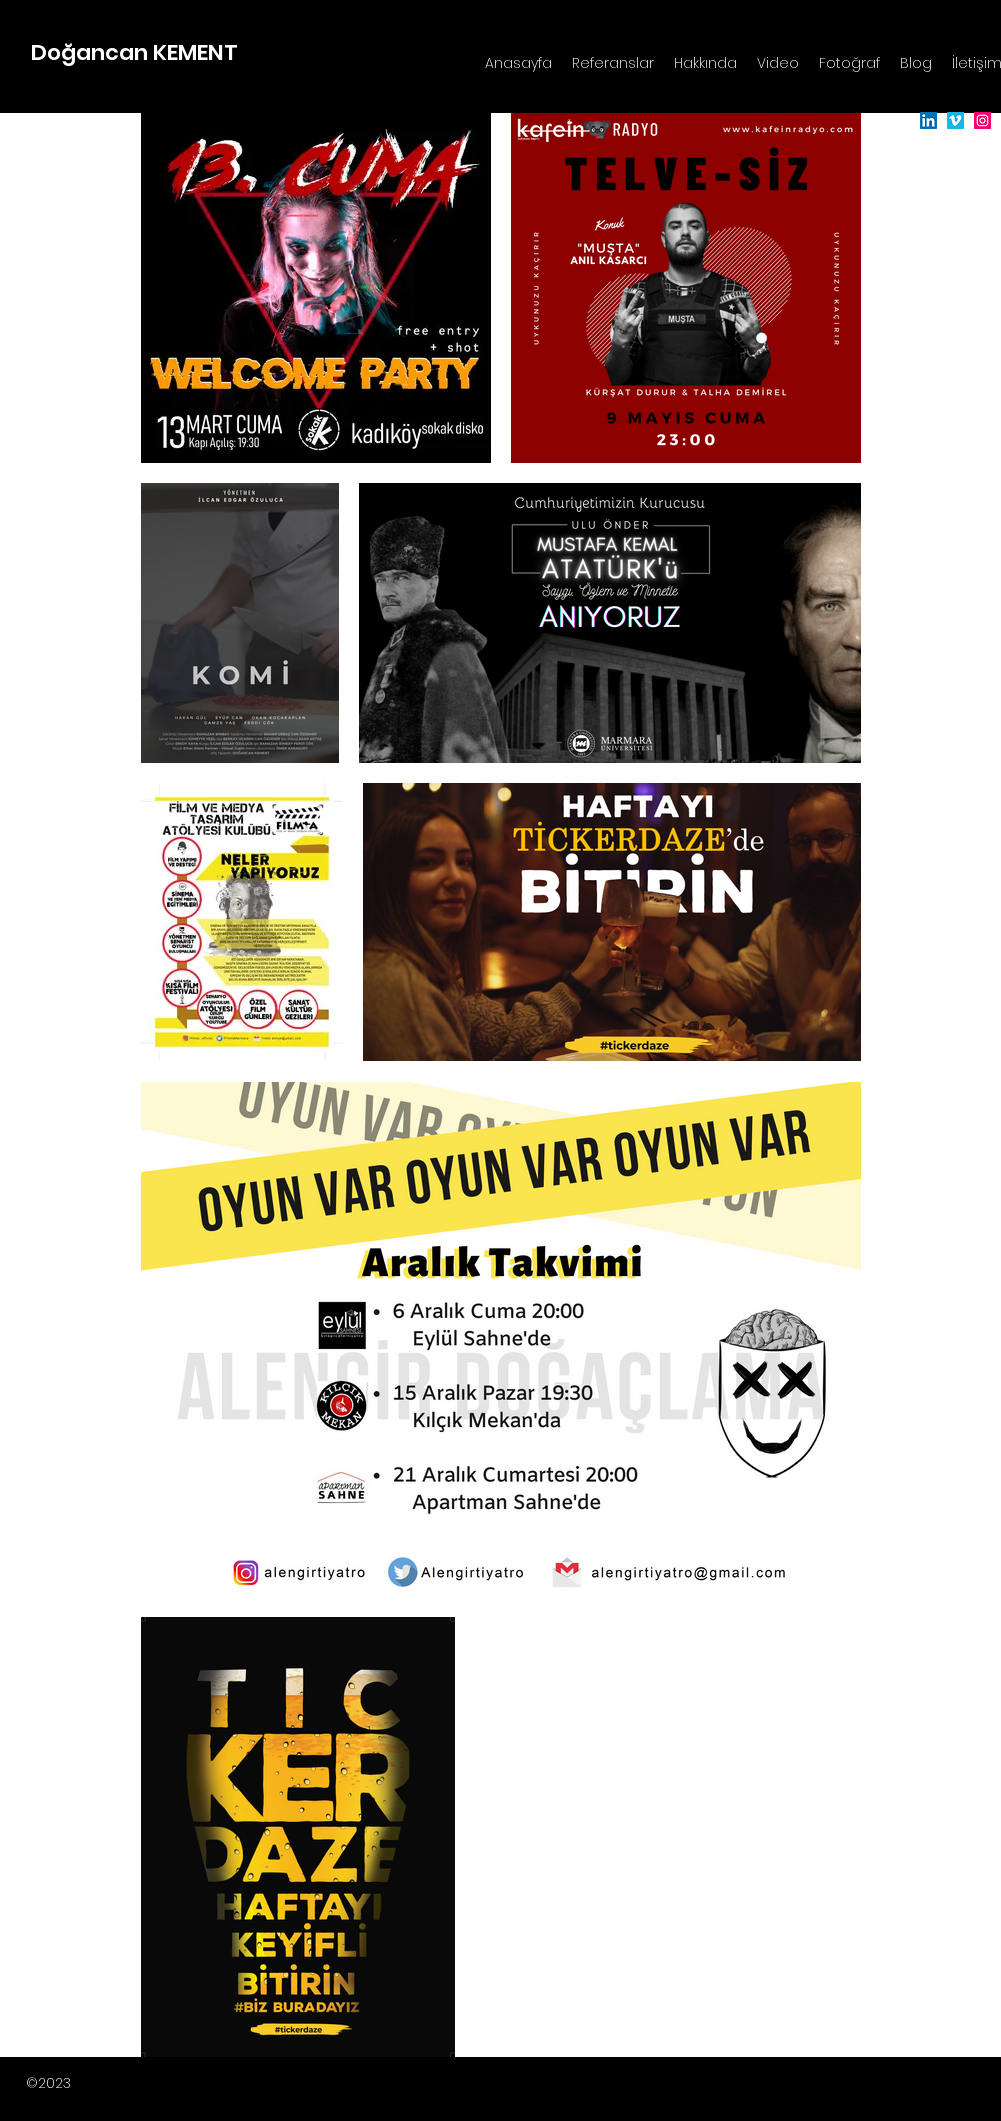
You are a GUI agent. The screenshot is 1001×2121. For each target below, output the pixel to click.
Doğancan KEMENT (134, 52)
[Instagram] (982, 120)
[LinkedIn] (928, 120)
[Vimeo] (955, 120)
